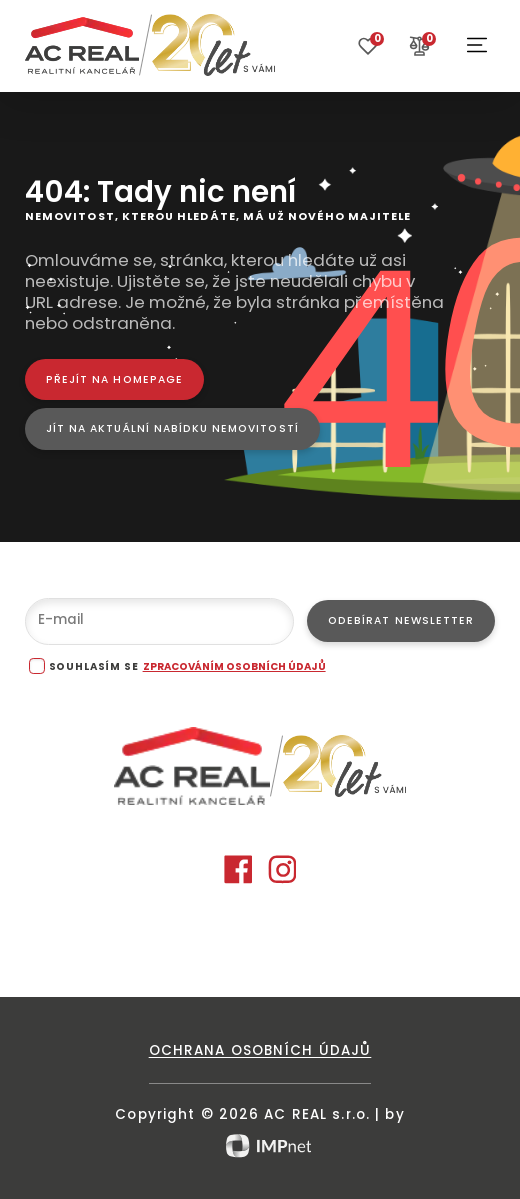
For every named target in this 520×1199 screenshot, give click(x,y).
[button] (477, 45)
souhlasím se (94, 666)
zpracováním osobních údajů (234, 666)
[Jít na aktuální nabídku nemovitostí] (172, 428)
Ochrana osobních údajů (260, 1050)
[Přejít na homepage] (114, 379)
